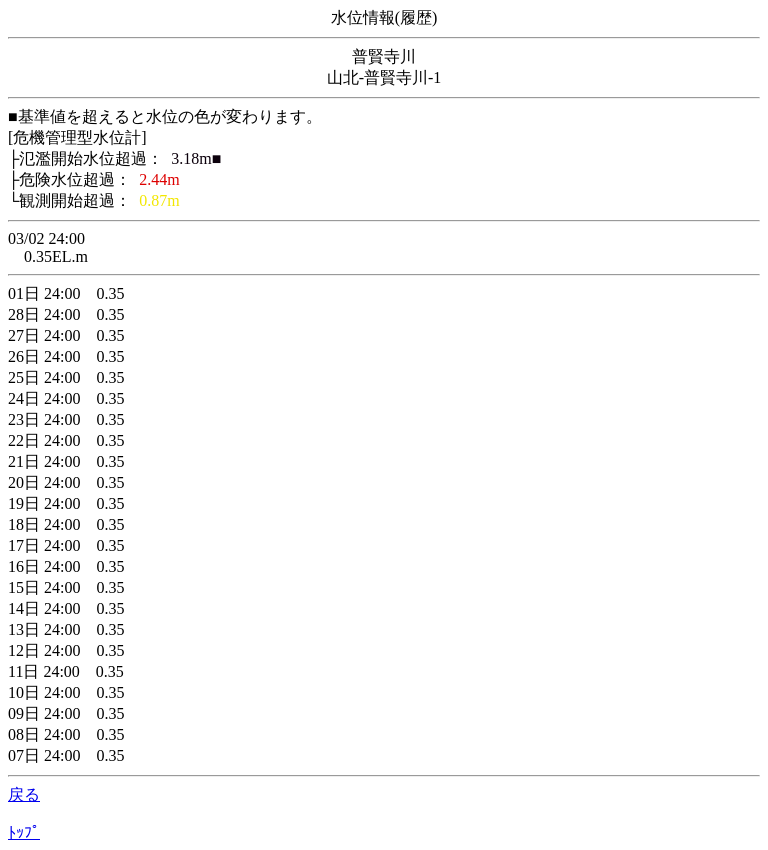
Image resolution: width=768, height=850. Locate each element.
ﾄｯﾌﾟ (24, 832)
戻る (24, 794)
